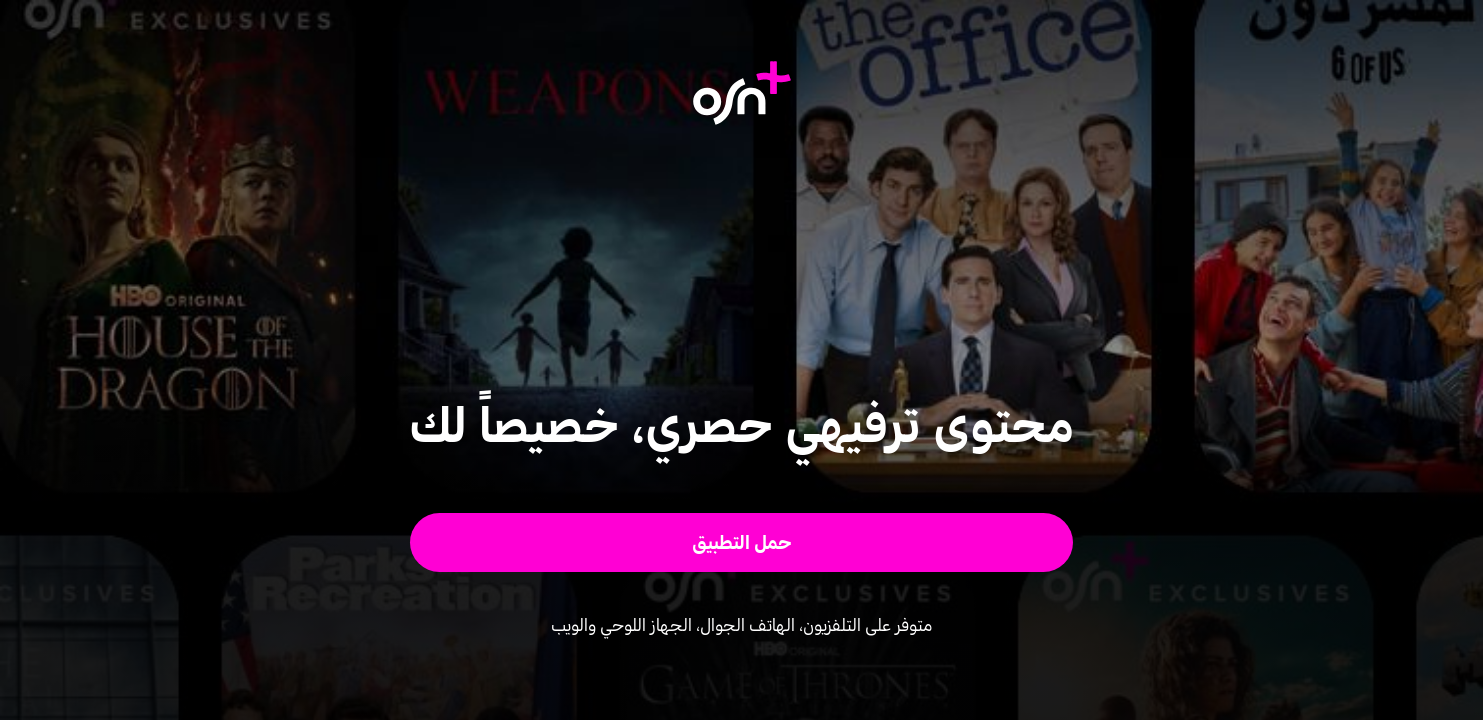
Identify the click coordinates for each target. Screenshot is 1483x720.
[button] (741, 542)
